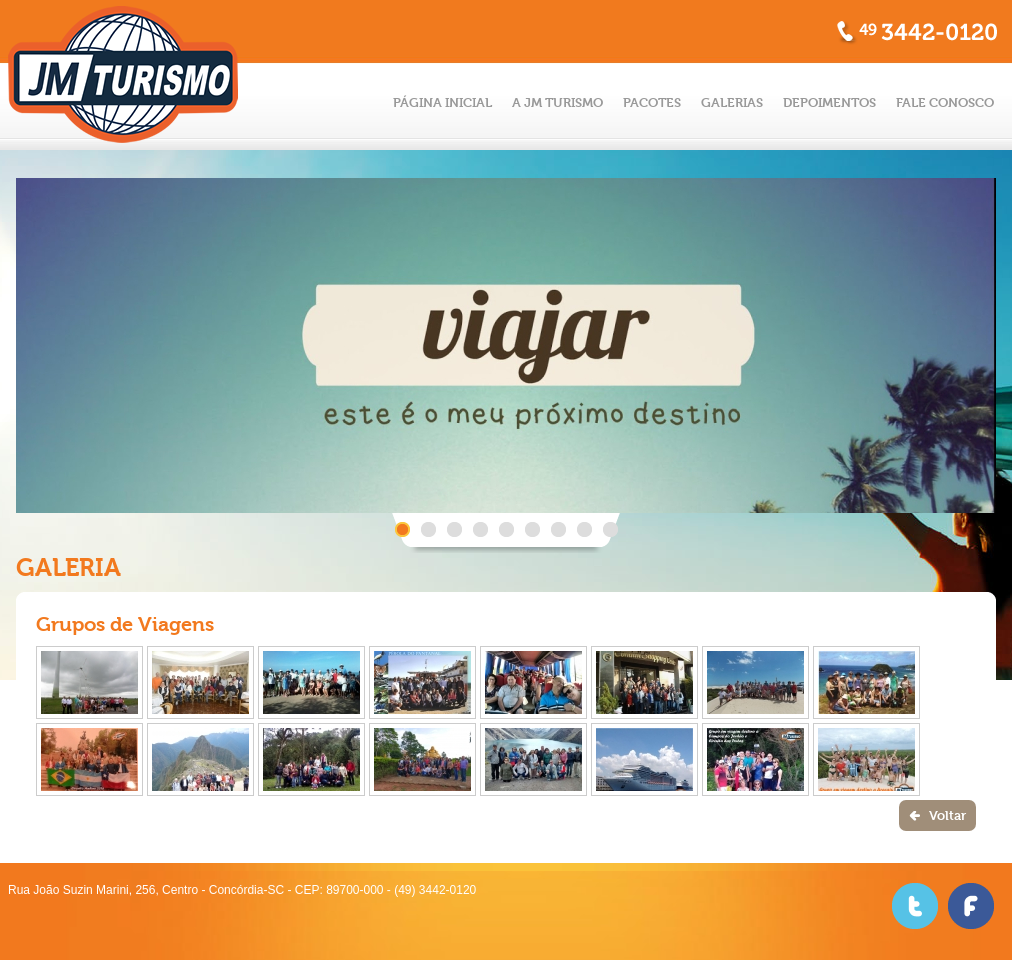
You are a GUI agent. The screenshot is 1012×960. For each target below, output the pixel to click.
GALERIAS (732, 102)
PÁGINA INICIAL (442, 102)
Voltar (947, 815)
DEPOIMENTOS (829, 102)
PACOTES (652, 102)
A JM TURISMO (557, 102)
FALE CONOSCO (945, 102)
